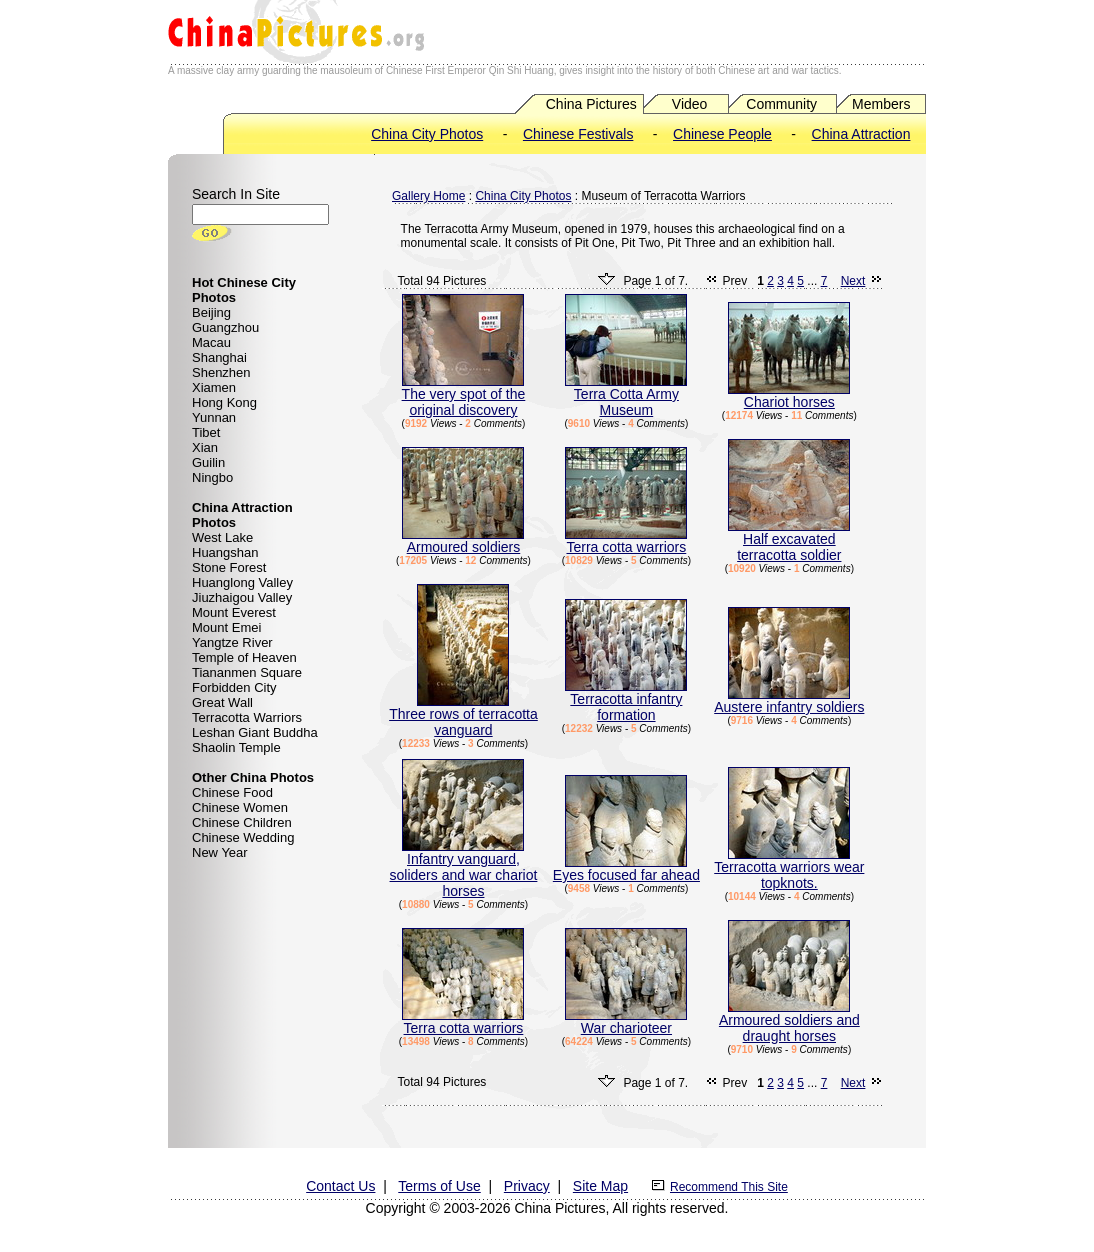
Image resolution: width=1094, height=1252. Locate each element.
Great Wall (222, 702)
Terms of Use (439, 1186)
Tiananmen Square (247, 672)
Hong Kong (224, 402)
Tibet (206, 432)
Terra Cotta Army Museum (626, 395)
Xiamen (214, 387)
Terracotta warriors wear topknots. (789, 868)
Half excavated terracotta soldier (789, 540)
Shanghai (219, 357)
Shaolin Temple (236, 747)
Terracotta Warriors (247, 717)
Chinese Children (242, 822)
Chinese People (722, 134)
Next (853, 281)
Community (781, 104)
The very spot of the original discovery (464, 395)
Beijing (211, 312)
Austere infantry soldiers (789, 700)
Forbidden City (234, 687)
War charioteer (626, 1021)
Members (881, 104)
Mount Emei (226, 627)
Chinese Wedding (243, 837)
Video (690, 104)
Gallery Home (428, 196)
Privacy (527, 1186)
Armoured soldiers (463, 540)
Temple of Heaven (244, 657)
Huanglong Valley (242, 582)
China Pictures (591, 104)
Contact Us (340, 1186)
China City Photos (427, 134)
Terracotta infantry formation (626, 700)
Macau (211, 342)
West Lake (222, 537)
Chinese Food (232, 792)
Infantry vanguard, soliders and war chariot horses (464, 868)
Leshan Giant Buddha (255, 732)
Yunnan (214, 417)
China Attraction (861, 134)
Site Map (600, 1186)
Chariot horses (789, 395)
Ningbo (212, 477)
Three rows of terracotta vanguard (463, 715)
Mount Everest (234, 612)
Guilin (208, 462)
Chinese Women (240, 807)
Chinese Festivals (578, 134)
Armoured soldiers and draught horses (789, 1021)
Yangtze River (232, 642)
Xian (205, 447)
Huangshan (225, 552)
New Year (220, 852)
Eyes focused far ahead (626, 868)
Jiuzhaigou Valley (242, 597)
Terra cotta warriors (626, 540)
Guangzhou (225, 327)
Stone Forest (229, 567)
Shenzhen (221, 372)
